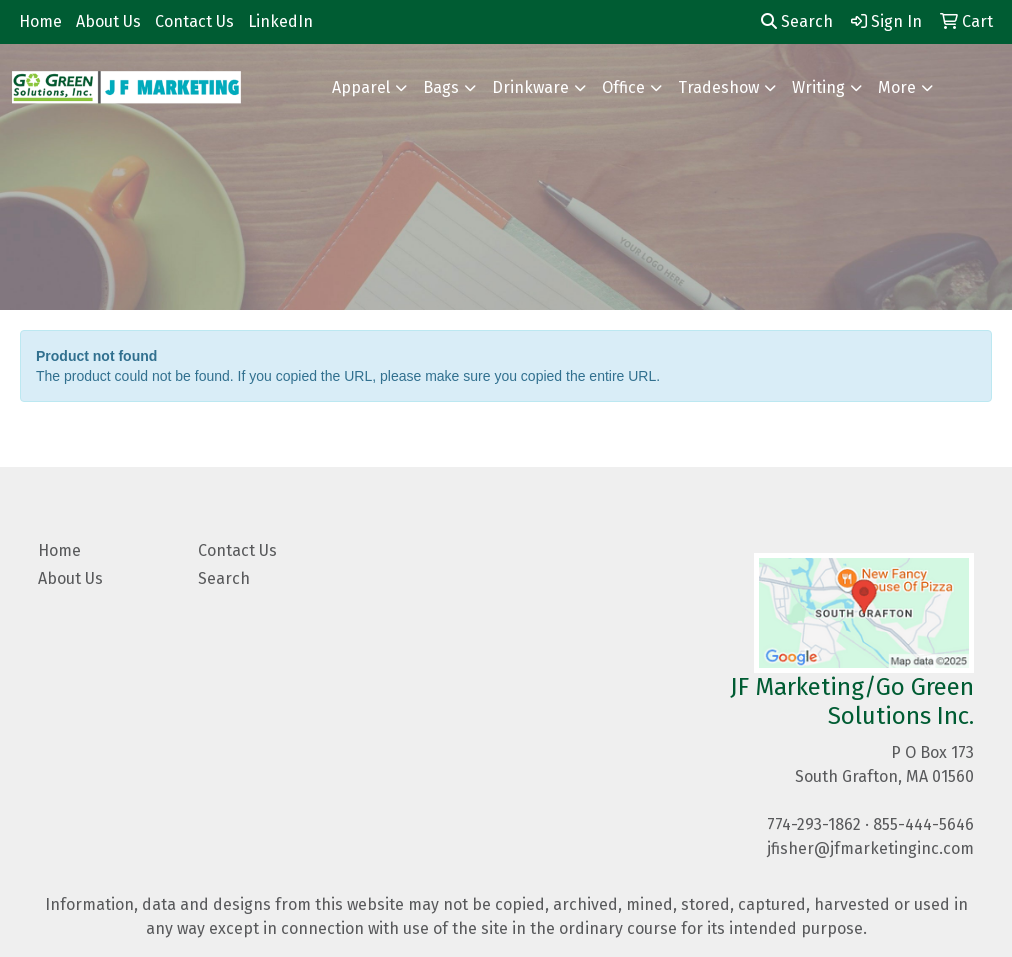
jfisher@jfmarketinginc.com (870, 848)
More (897, 87)
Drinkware (530, 87)
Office (623, 87)
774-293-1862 (814, 824)
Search (797, 21)
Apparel (361, 87)
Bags (441, 87)
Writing (818, 87)
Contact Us (194, 21)
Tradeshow (718, 87)
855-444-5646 (923, 824)
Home (40, 21)
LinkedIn (280, 21)
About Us (108, 21)
